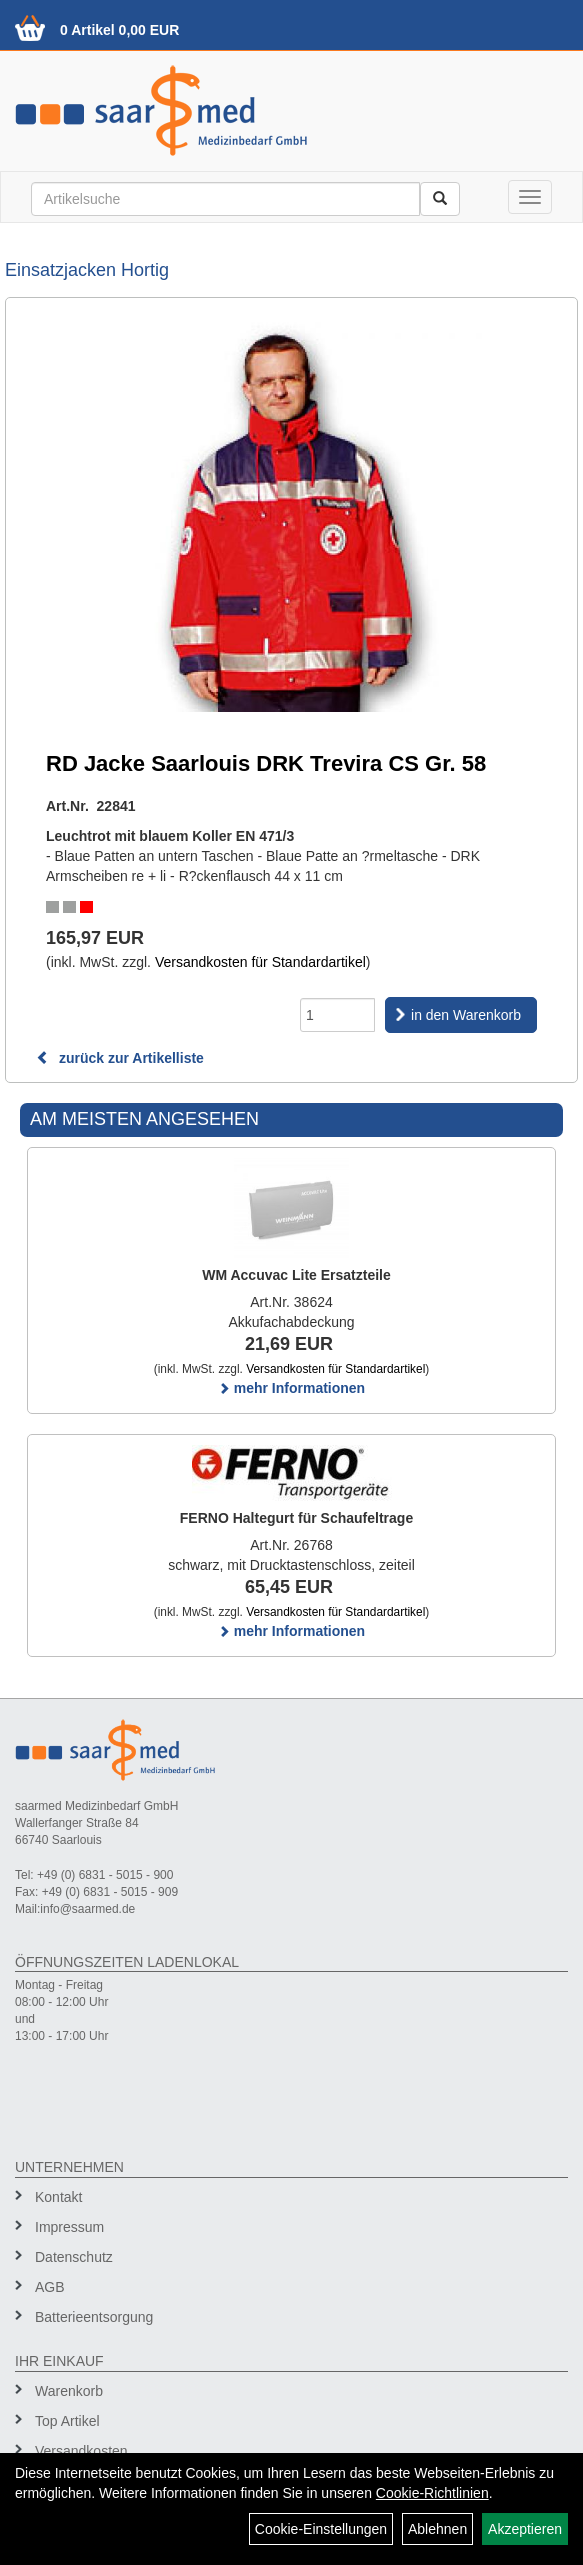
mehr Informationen (291, 1388)
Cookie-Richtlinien (432, 2493)
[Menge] (337, 1015)
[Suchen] (440, 199)
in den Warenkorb (466, 1015)
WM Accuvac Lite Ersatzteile (296, 1275)
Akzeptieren (525, 2529)
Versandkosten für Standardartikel (260, 962)
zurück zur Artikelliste (120, 1058)
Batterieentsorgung (94, 2317)
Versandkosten (81, 2451)
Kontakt (58, 2197)
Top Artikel (67, 2421)
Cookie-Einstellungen (321, 2529)
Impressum (69, 2227)
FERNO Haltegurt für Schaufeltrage (296, 1518)
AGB (50, 2287)
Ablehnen (437, 2529)
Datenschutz (74, 2257)
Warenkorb (69, 2391)
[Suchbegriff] (225, 199)
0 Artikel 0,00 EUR (119, 30)
